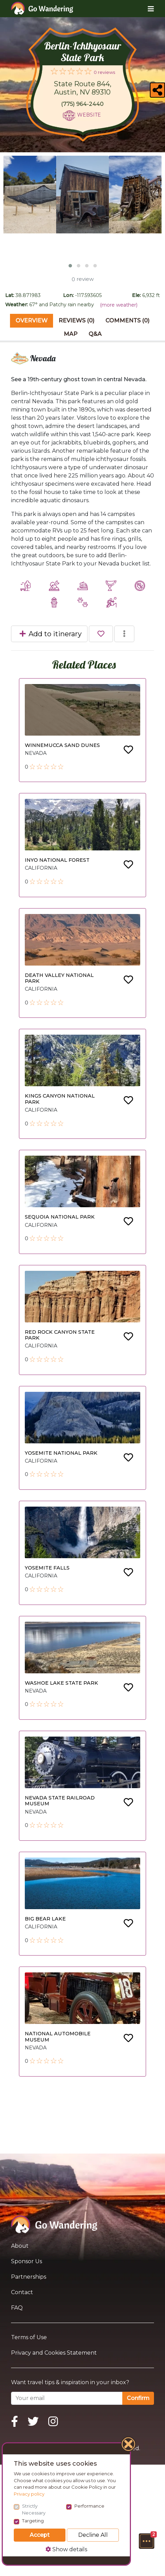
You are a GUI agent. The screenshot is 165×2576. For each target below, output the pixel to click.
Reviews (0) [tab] (76, 320)
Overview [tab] (32, 320)
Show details (66, 2549)
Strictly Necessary (33, 2509)
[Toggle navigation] (145, 8)
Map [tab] (71, 334)
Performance (89, 2506)
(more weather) (118, 305)
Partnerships (28, 2277)
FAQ (17, 2307)
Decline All (93, 2535)
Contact (22, 2292)
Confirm (138, 2398)
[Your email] (67, 2398)
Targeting (33, 2520)
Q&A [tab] (95, 334)
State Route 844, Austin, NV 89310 (82, 88)
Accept (40, 2535)
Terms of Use (29, 2337)
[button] (146, 2541)
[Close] (128, 2445)
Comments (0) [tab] (127, 320)
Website (89, 115)
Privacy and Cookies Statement (54, 2352)
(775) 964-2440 (82, 104)
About (20, 2246)
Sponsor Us (26, 2261)
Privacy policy (29, 2494)
